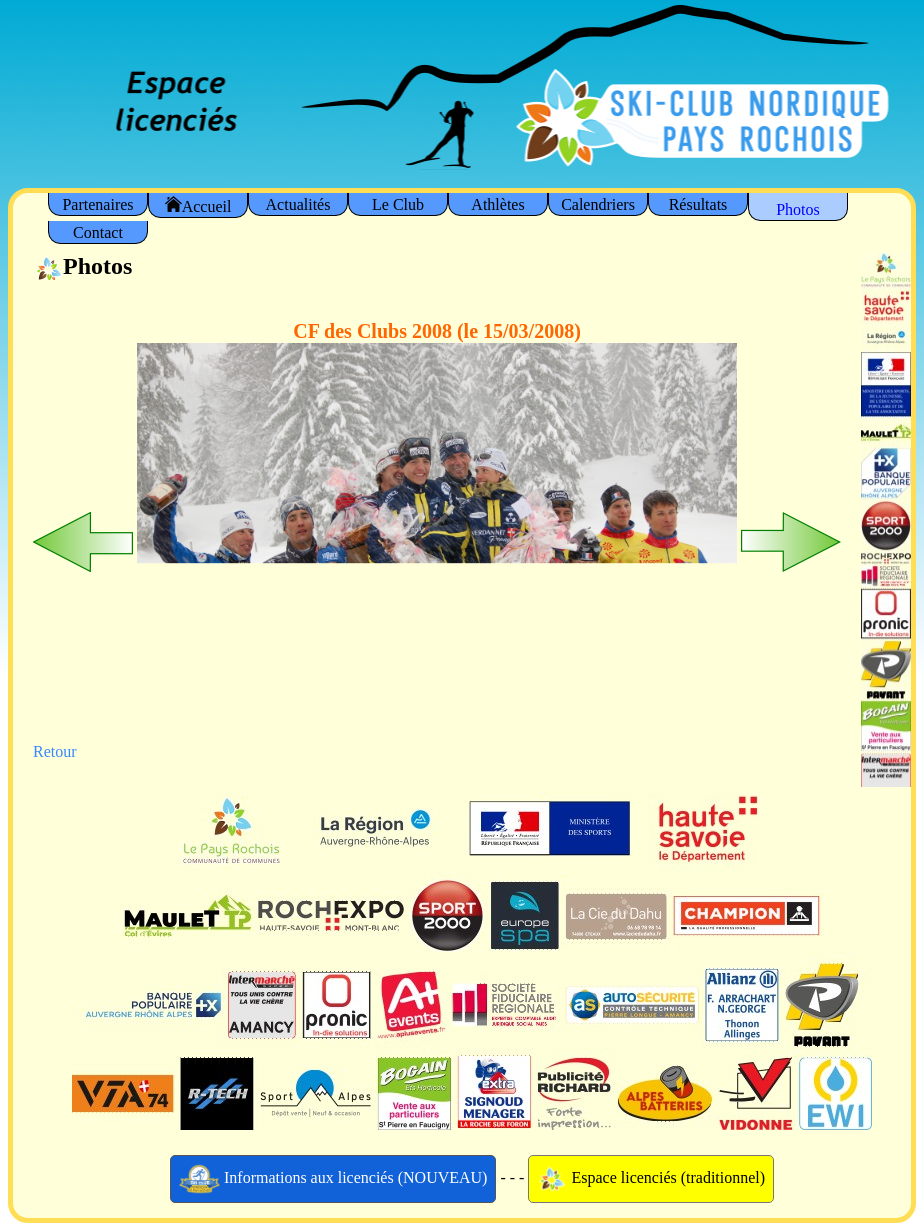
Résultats (698, 204)
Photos (798, 209)
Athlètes (497, 204)
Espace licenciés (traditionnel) (651, 1179)
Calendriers (598, 204)
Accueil (198, 205)
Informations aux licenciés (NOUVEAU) (333, 1179)
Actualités (298, 204)
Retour (55, 751)
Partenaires (97, 204)
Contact (98, 232)
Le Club (398, 204)
